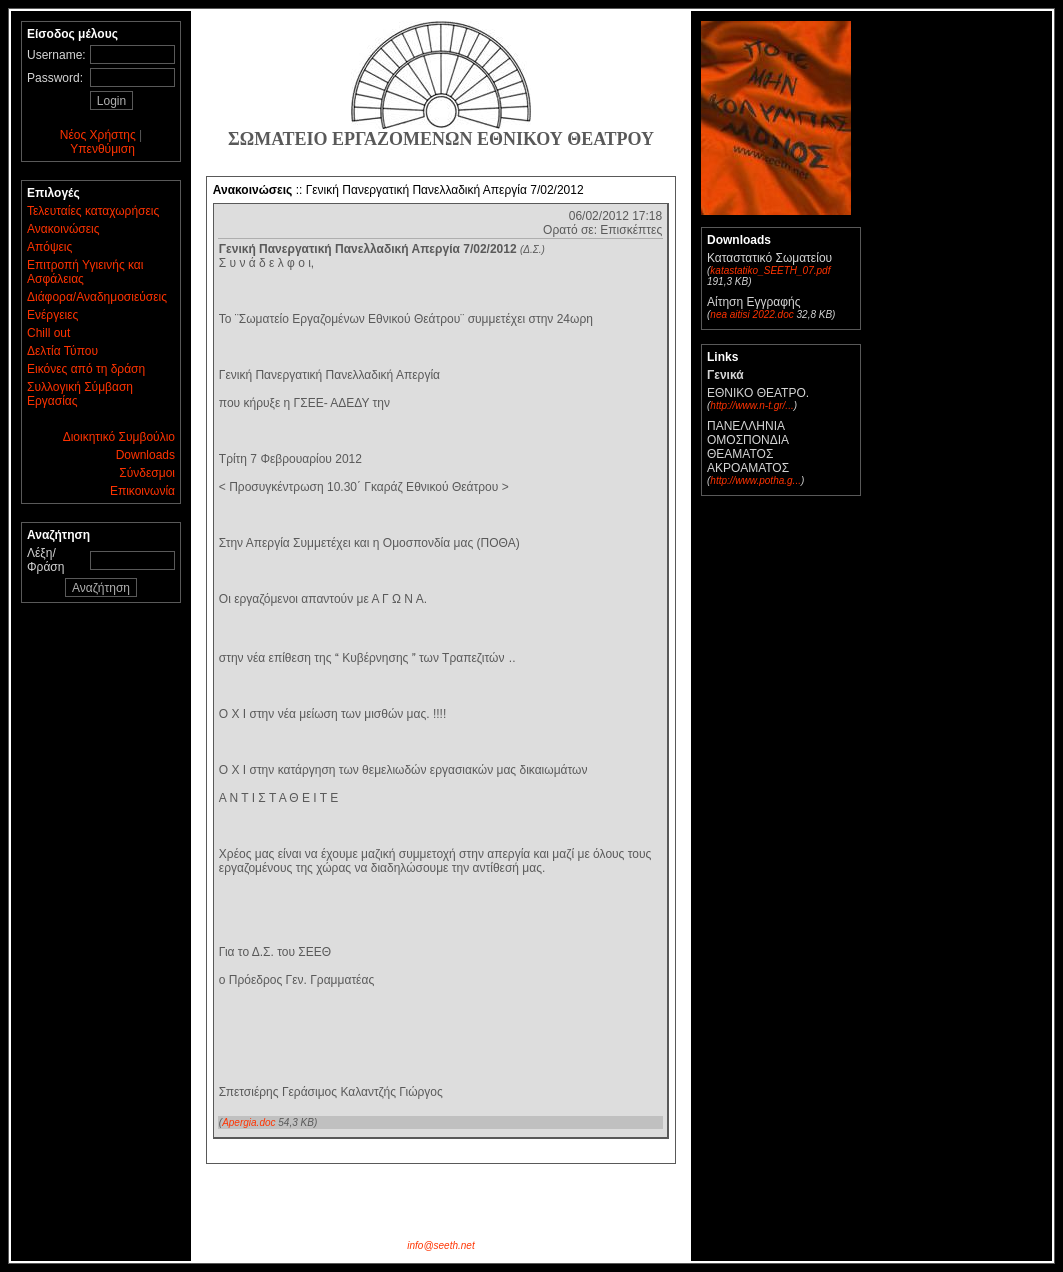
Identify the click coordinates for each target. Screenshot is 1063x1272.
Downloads (145, 455)
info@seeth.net (440, 1245)
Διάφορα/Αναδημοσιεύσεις (97, 297)
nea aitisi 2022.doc (751, 314)
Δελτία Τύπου (62, 351)
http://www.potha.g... (755, 480)
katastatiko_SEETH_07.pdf (770, 270)
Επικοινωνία (142, 491)
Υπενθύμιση (102, 149)
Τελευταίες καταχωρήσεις (93, 211)
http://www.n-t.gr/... (751, 405)
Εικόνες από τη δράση (86, 369)
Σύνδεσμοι (147, 473)
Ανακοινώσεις (63, 229)
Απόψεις (49, 247)
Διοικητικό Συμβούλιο (119, 437)
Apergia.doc (248, 1122)
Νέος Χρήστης (98, 135)
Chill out (48, 333)
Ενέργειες (52, 315)
